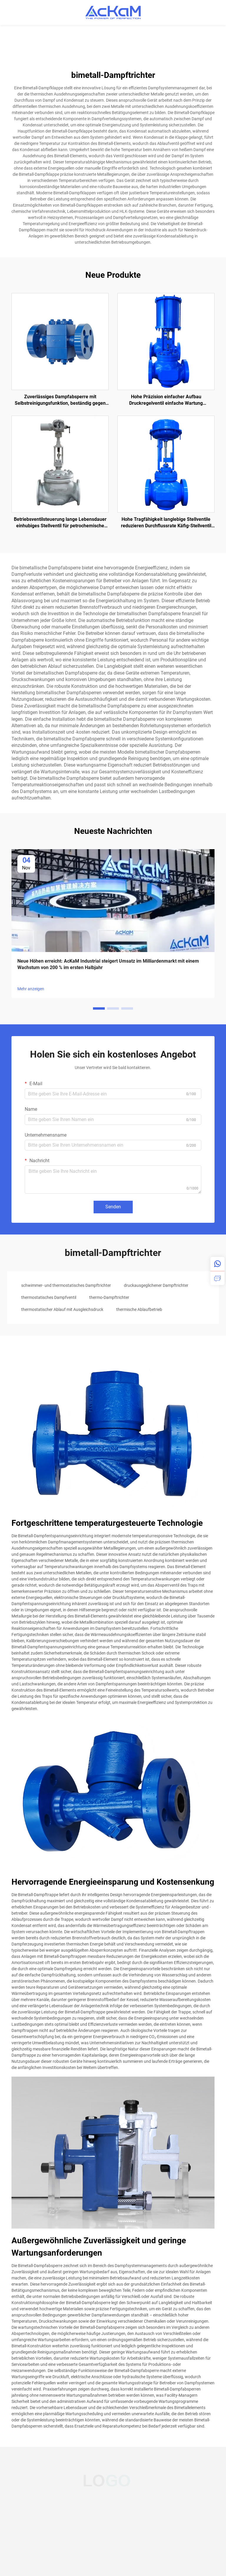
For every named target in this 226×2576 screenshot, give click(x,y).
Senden (113, 1207)
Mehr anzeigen (30, 988)
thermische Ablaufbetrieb (139, 1309)
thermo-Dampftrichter (109, 1297)
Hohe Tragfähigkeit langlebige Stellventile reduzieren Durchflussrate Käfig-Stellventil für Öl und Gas (166, 522)
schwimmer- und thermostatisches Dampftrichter (66, 1285)
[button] (99, 1008)
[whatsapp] (217, 1264)
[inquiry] (217, 1278)
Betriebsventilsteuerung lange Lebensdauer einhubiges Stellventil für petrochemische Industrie (60, 522)
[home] (112, 12)
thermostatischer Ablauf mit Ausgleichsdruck (62, 1309)
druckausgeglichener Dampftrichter (156, 1285)
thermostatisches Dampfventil (48, 1297)
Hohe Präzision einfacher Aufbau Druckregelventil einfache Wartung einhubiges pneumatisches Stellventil (166, 400)
